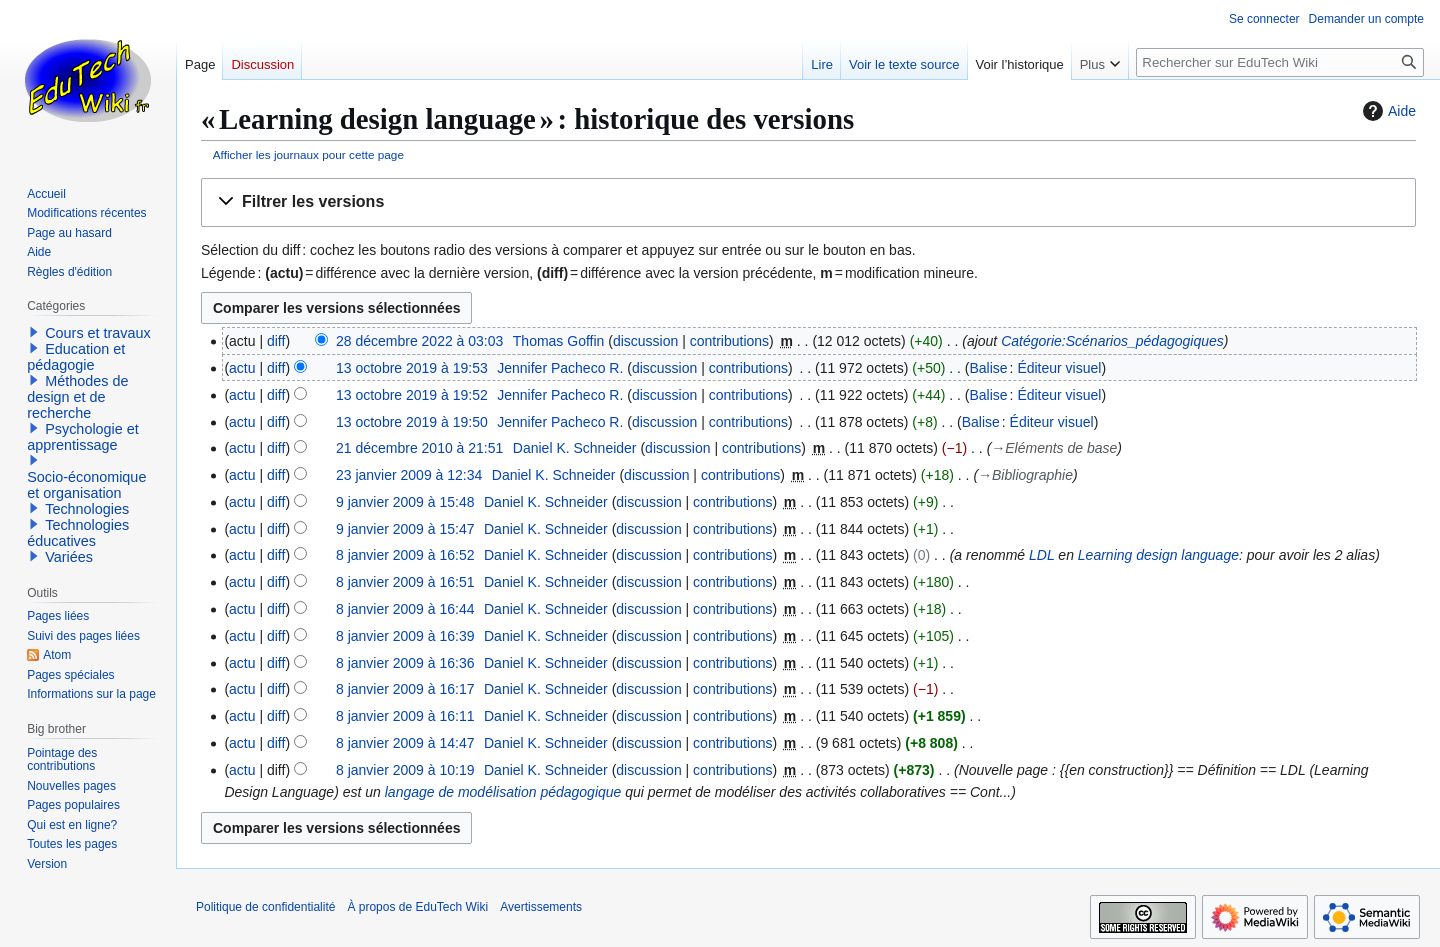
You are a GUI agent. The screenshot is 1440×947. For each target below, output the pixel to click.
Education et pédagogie (76, 357)
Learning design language (1158, 555)
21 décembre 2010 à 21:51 (419, 448)
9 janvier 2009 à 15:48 (405, 502)
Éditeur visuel (1059, 368)
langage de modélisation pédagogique (503, 792)
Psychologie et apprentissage (83, 437)
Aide (1387, 111)
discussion (645, 341)
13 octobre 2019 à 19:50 (412, 422)
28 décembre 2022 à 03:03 (419, 341)
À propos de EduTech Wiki (417, 907)
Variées (69, 557)
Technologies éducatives (78, 533)
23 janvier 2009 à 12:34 (409, 475)
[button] (808, 202)
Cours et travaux (98, 333)
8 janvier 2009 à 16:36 (405, 663)
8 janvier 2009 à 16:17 (405, 689)
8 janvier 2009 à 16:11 (405, 716)
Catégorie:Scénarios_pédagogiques (1112, 341)
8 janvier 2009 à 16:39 (405, 636)
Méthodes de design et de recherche (77, 397)
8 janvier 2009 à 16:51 (405, 582)
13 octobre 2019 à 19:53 (412, 368)
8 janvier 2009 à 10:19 (405, 770)
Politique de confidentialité (265, 907)
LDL (1041, 555)
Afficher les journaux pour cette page (308, 154)
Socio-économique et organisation (86, 485)
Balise (989, 368)
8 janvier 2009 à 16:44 (405, 609)
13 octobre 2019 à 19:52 (412, 395)
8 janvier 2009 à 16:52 (405, 555)
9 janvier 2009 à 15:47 (405, 529)
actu (242, 368)
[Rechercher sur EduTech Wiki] (1280, 62)
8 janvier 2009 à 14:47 (405, 743)
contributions (729, 341)
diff (276, 341)
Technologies (87, 509)
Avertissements (541, 907)
